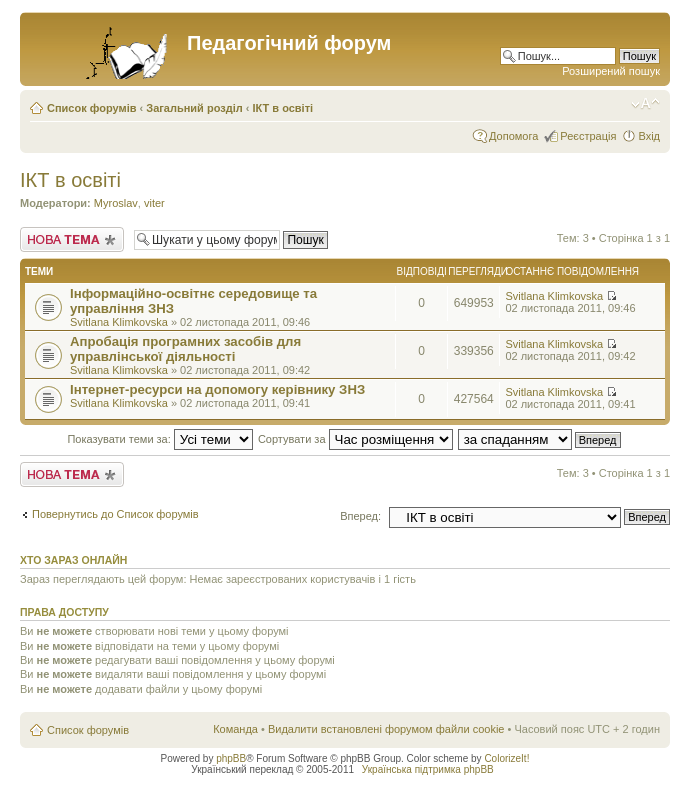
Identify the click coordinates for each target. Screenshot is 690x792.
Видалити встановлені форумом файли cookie (386, 729)
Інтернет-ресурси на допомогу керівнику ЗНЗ (217, 389)
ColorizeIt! (506, 758)
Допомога (513, 136)
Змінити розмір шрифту (645, 104)
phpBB (231, 758)
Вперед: (360, 516)
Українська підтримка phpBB (428, 769)
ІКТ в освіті (283, 108)
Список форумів (91, 108)
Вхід (649, 136)
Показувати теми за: (159, 439)
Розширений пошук (611, 71)
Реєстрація (588, 136)
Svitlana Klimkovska (119, 322)
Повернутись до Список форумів (115, 514)
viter (154, 203)
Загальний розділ (194, 108)
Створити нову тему (72, 239)
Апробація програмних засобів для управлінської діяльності (185, 349)
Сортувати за (355, 439)
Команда (235, 729)
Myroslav (116, 203)
